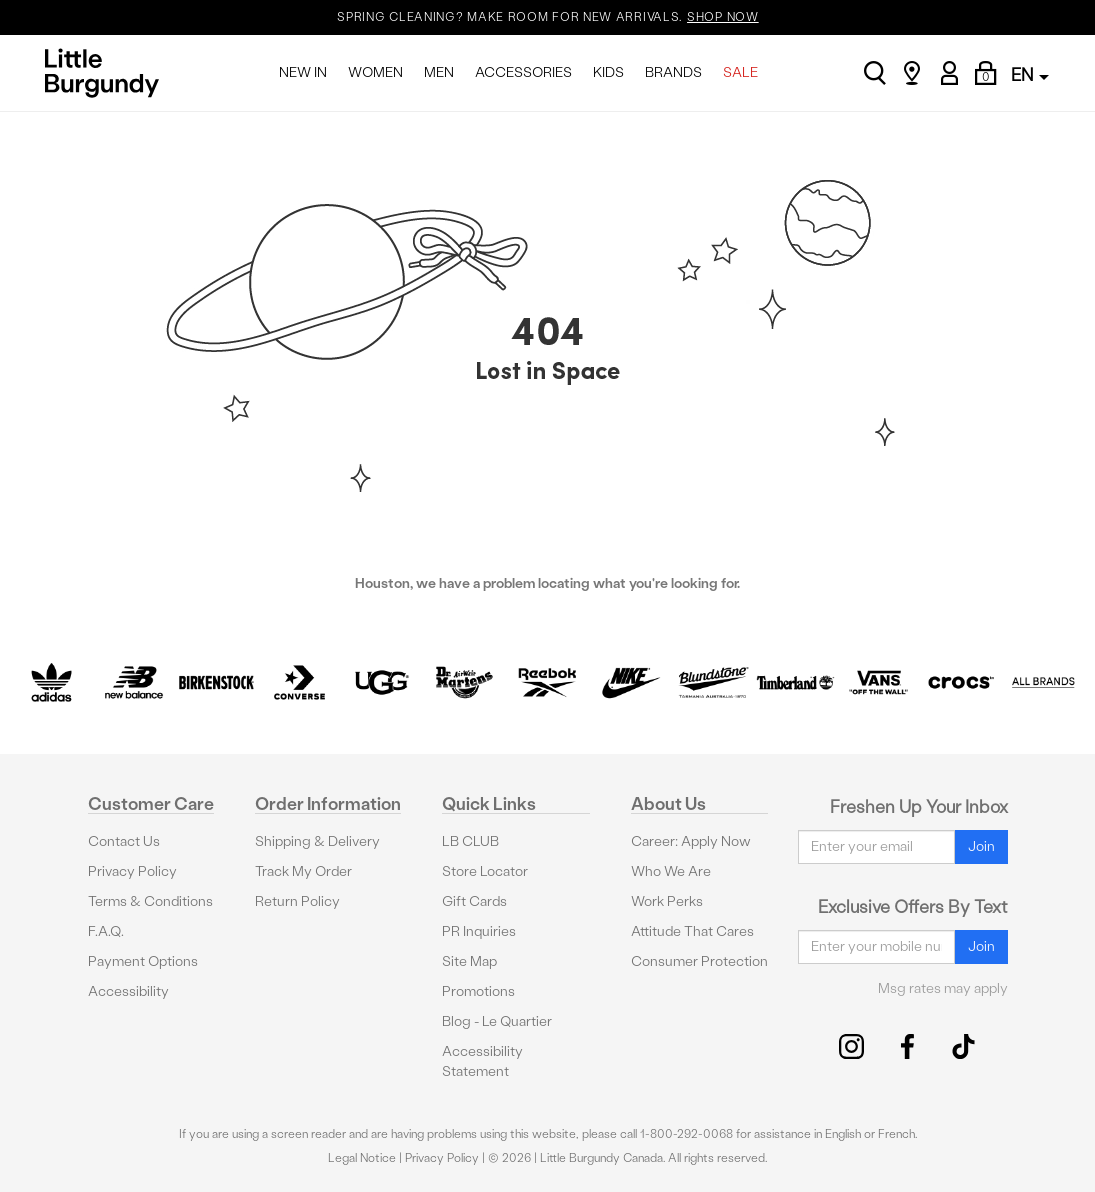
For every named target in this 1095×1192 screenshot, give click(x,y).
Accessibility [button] (128, 991)
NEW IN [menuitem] (303, 72)
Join (981, 846)
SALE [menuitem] (740, 72)
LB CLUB (470, 841)
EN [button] (1030, 74)
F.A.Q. (106, 931)
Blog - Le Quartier (497, 1021)
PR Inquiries (479, 931)
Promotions (478, 991)
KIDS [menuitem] (608, 72)
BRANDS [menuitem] (673, 72)
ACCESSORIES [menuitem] (523, 72)
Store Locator (485, 871)
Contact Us (124, 841)
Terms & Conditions (150, 901)
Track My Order (303, 871)
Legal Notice (362, 1158)
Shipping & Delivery (317, 841)
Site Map (469, 961)
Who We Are (671, 871)
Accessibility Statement (482, 1061)
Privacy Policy (132, 871)
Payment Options (143, 961)
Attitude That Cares (692, 931)
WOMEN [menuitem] (375, 72)
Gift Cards (474, 901)
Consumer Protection (699, 961)
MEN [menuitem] (439, 72)
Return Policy (297, 901)
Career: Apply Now (691, 841)
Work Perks (667, 901)
